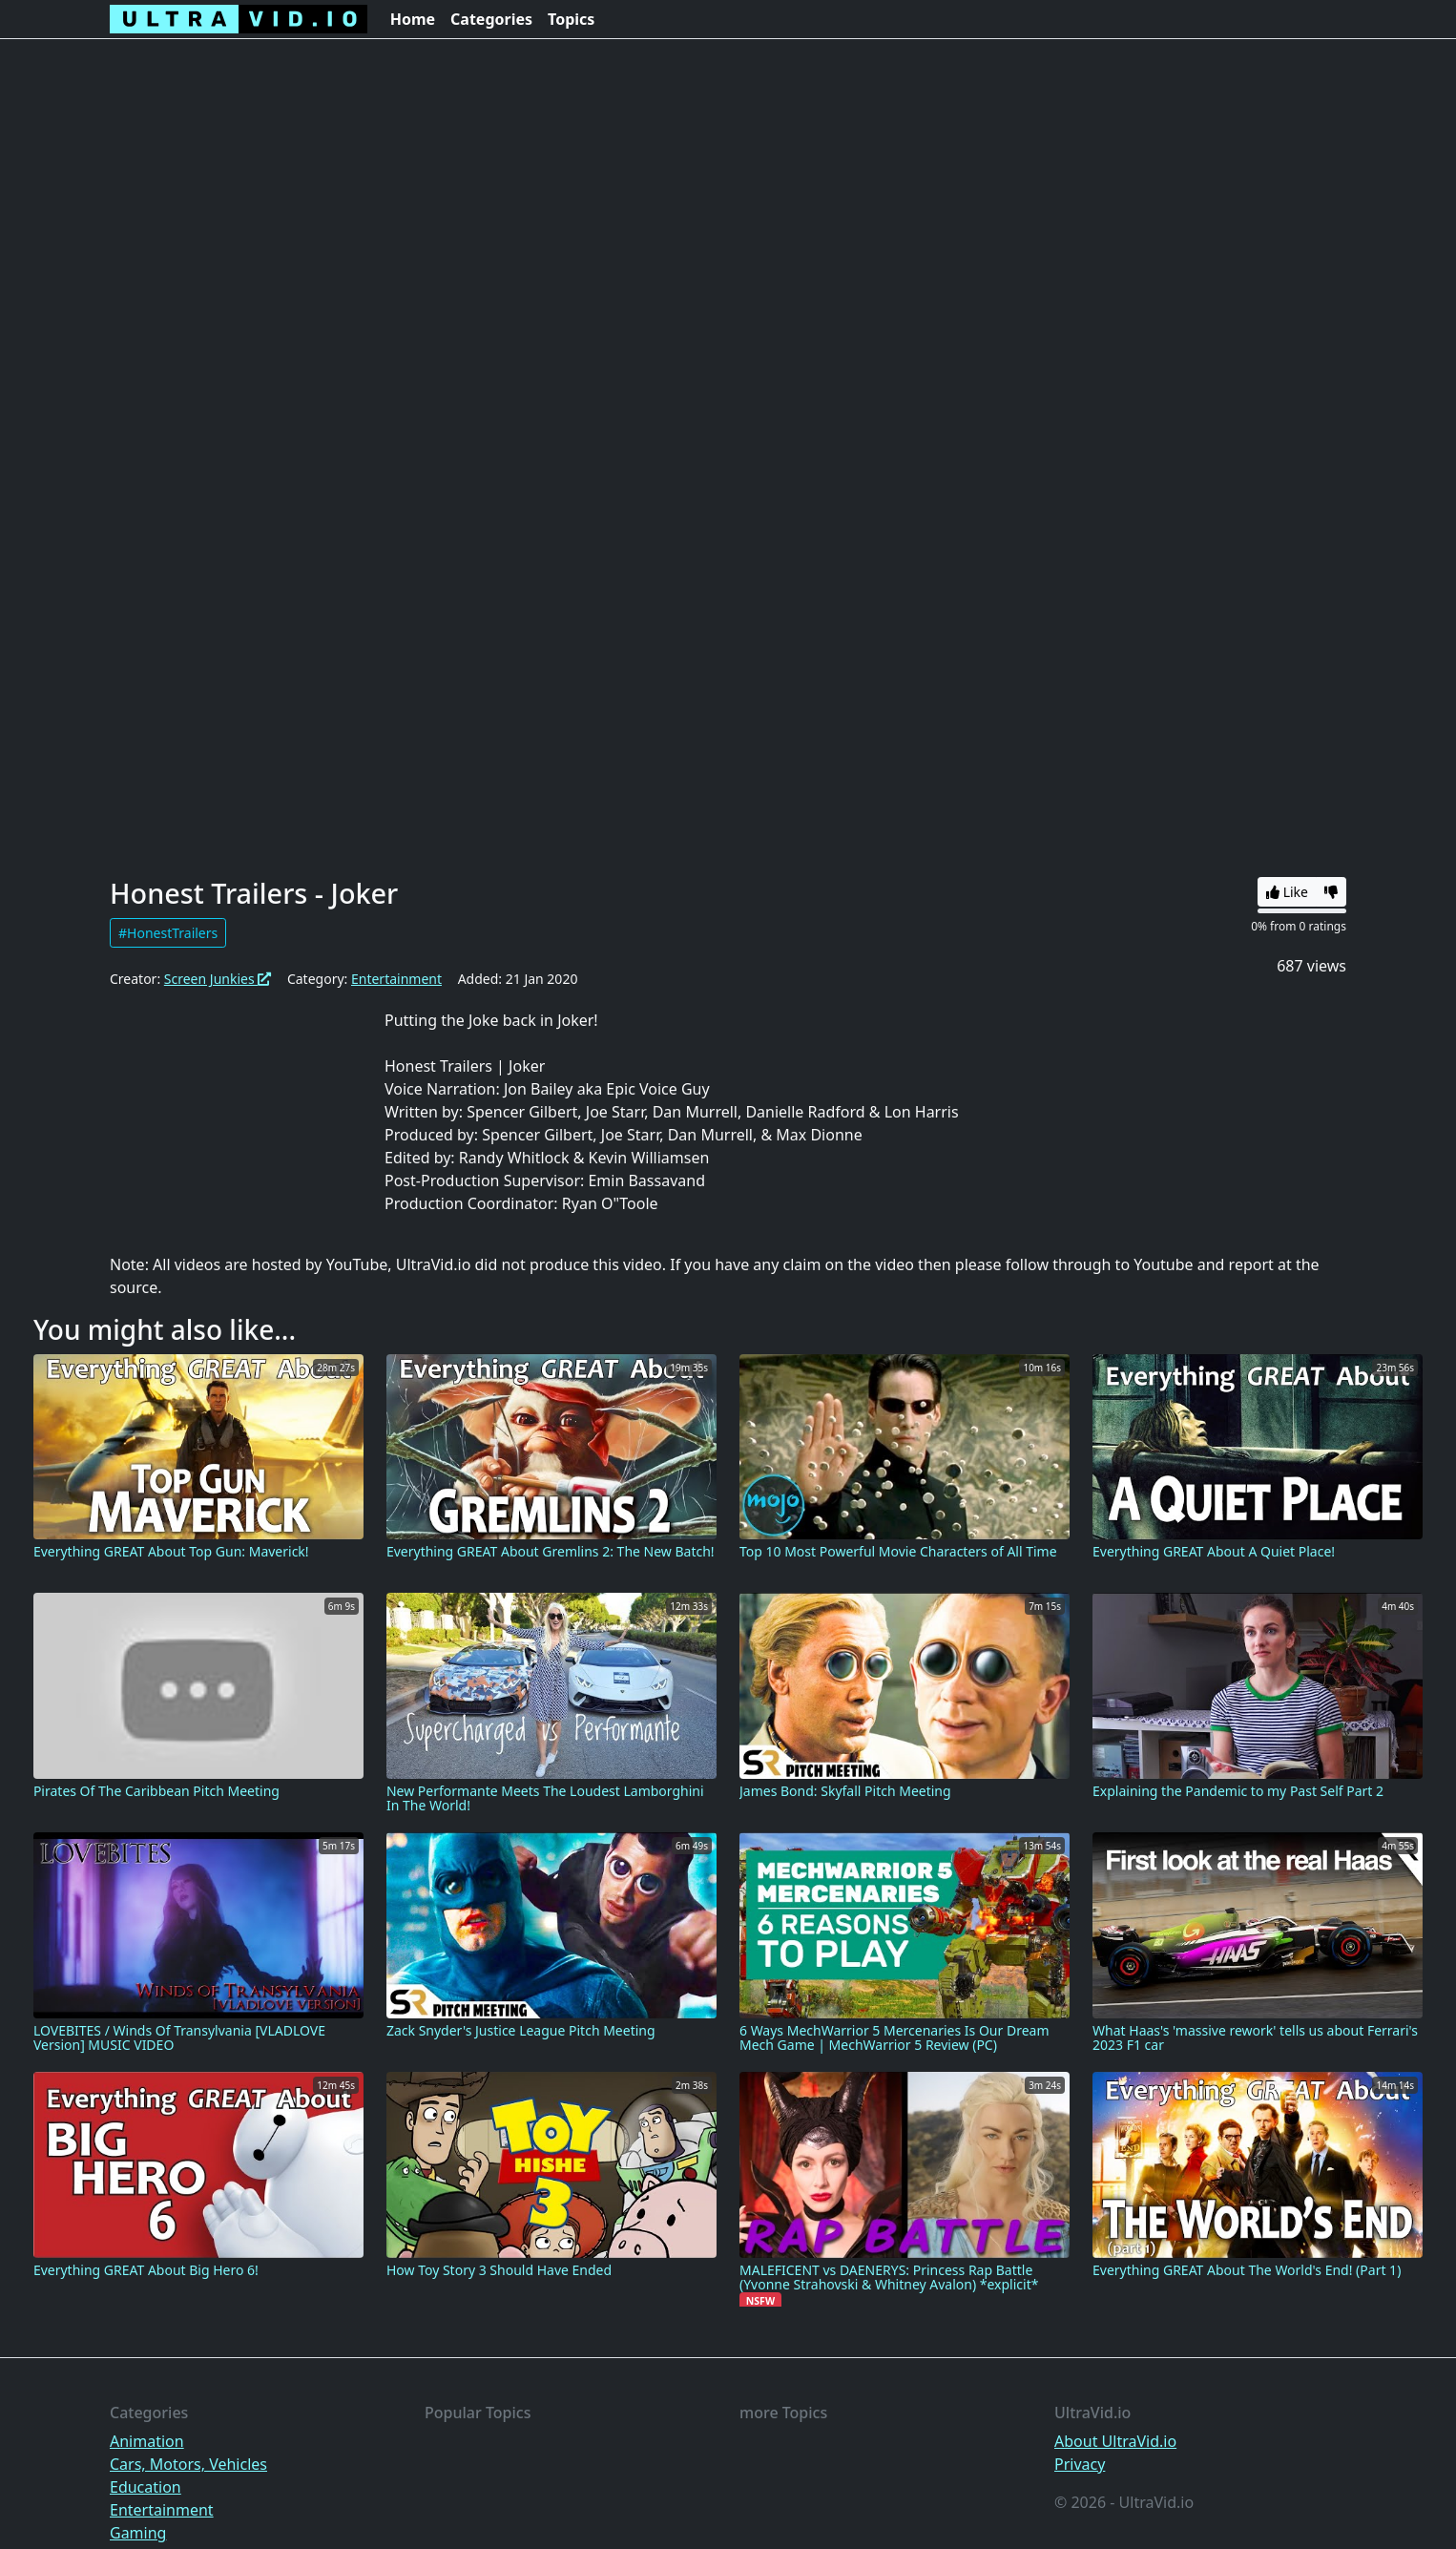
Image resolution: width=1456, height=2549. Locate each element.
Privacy (1079, 2464)
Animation (147, 2441)
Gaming (138, 2532)
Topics (571, 19)
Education (145, 2486)
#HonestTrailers (168, 933)
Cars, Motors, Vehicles (188, 2464)
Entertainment (396, 979)
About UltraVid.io (1115, 2441)
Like (1287, 892)
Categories (491, 19)
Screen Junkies (217, 979)
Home (412, 19)
